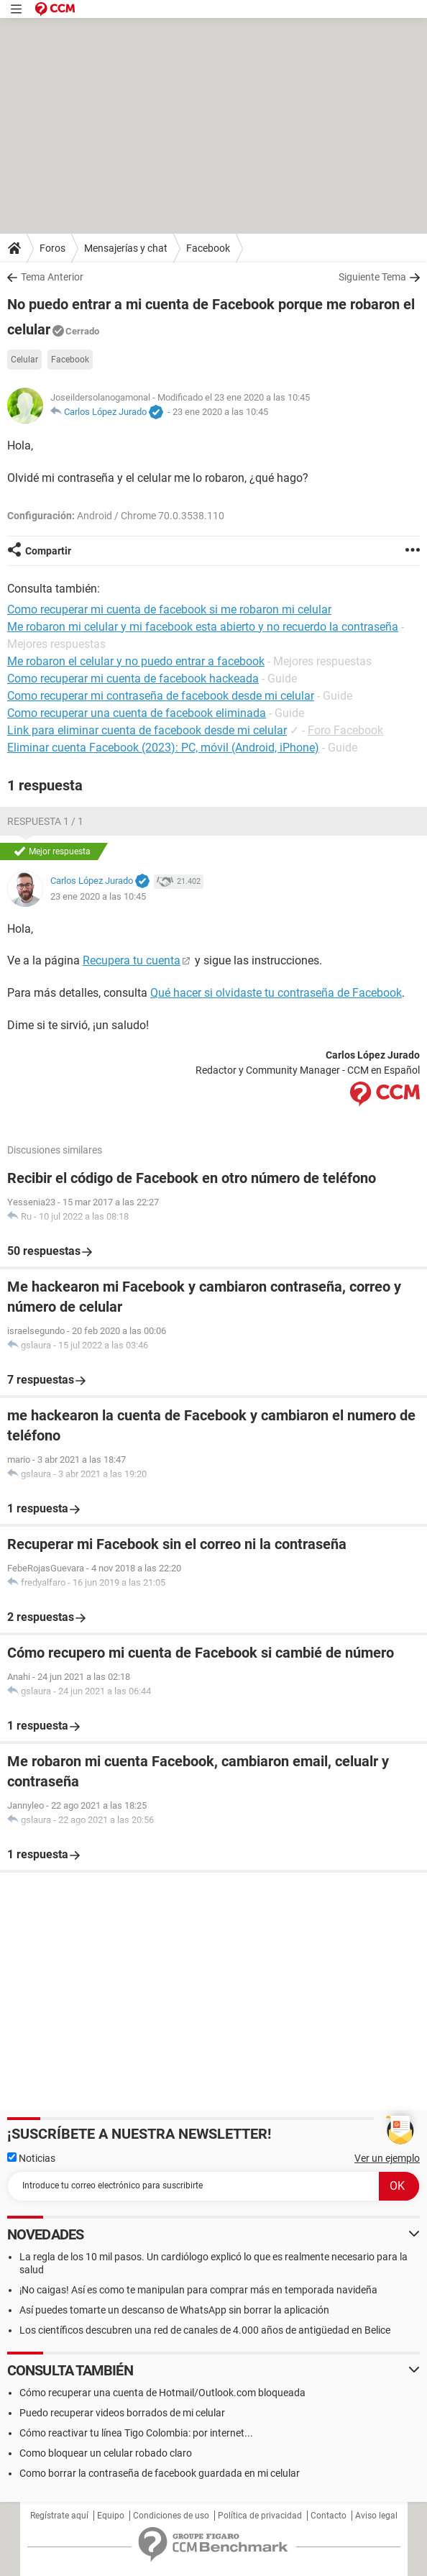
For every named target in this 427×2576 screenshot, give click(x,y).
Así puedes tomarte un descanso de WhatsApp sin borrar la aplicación (174, 2310)
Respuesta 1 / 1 (45, 821)
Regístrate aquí (59, 2516)
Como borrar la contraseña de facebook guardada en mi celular (159, 2473)
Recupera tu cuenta (131, 960)
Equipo (110, 2516)
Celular (24, 360)
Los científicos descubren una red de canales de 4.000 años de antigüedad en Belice (204, 2330)
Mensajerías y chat (125, 248)
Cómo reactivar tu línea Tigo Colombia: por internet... (136, 2433)
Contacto (328, 2516)
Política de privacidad (260, 2516)
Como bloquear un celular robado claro (105, 2453)
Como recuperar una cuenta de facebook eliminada (136, 713)
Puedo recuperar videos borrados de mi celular (122, 2413)
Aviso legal (376, 2516)
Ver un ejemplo (387, 2158)
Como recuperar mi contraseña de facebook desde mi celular (160, 696)
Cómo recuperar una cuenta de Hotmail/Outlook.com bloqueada (162, 2392)
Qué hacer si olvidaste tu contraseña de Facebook (276, 993)
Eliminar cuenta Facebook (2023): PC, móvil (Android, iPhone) (163, 747)
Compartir (48, 551)
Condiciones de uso (171, 2516)
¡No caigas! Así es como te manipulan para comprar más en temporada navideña (198, 2290)
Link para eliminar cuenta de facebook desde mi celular (147, 730)
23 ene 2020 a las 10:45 (220, 411)
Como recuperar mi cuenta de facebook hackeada (133, 678)
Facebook (208, 248)
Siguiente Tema (372, 277)
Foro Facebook (345, 730)
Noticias (31, 2158)
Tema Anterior (52, 277)
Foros (52, 248)
